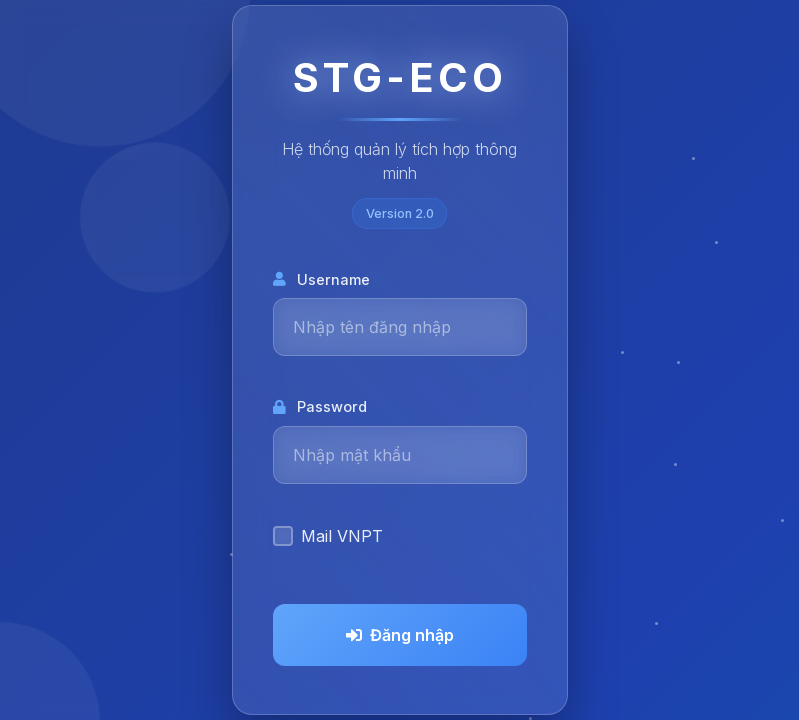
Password (320, 406)
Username (321, 279)
